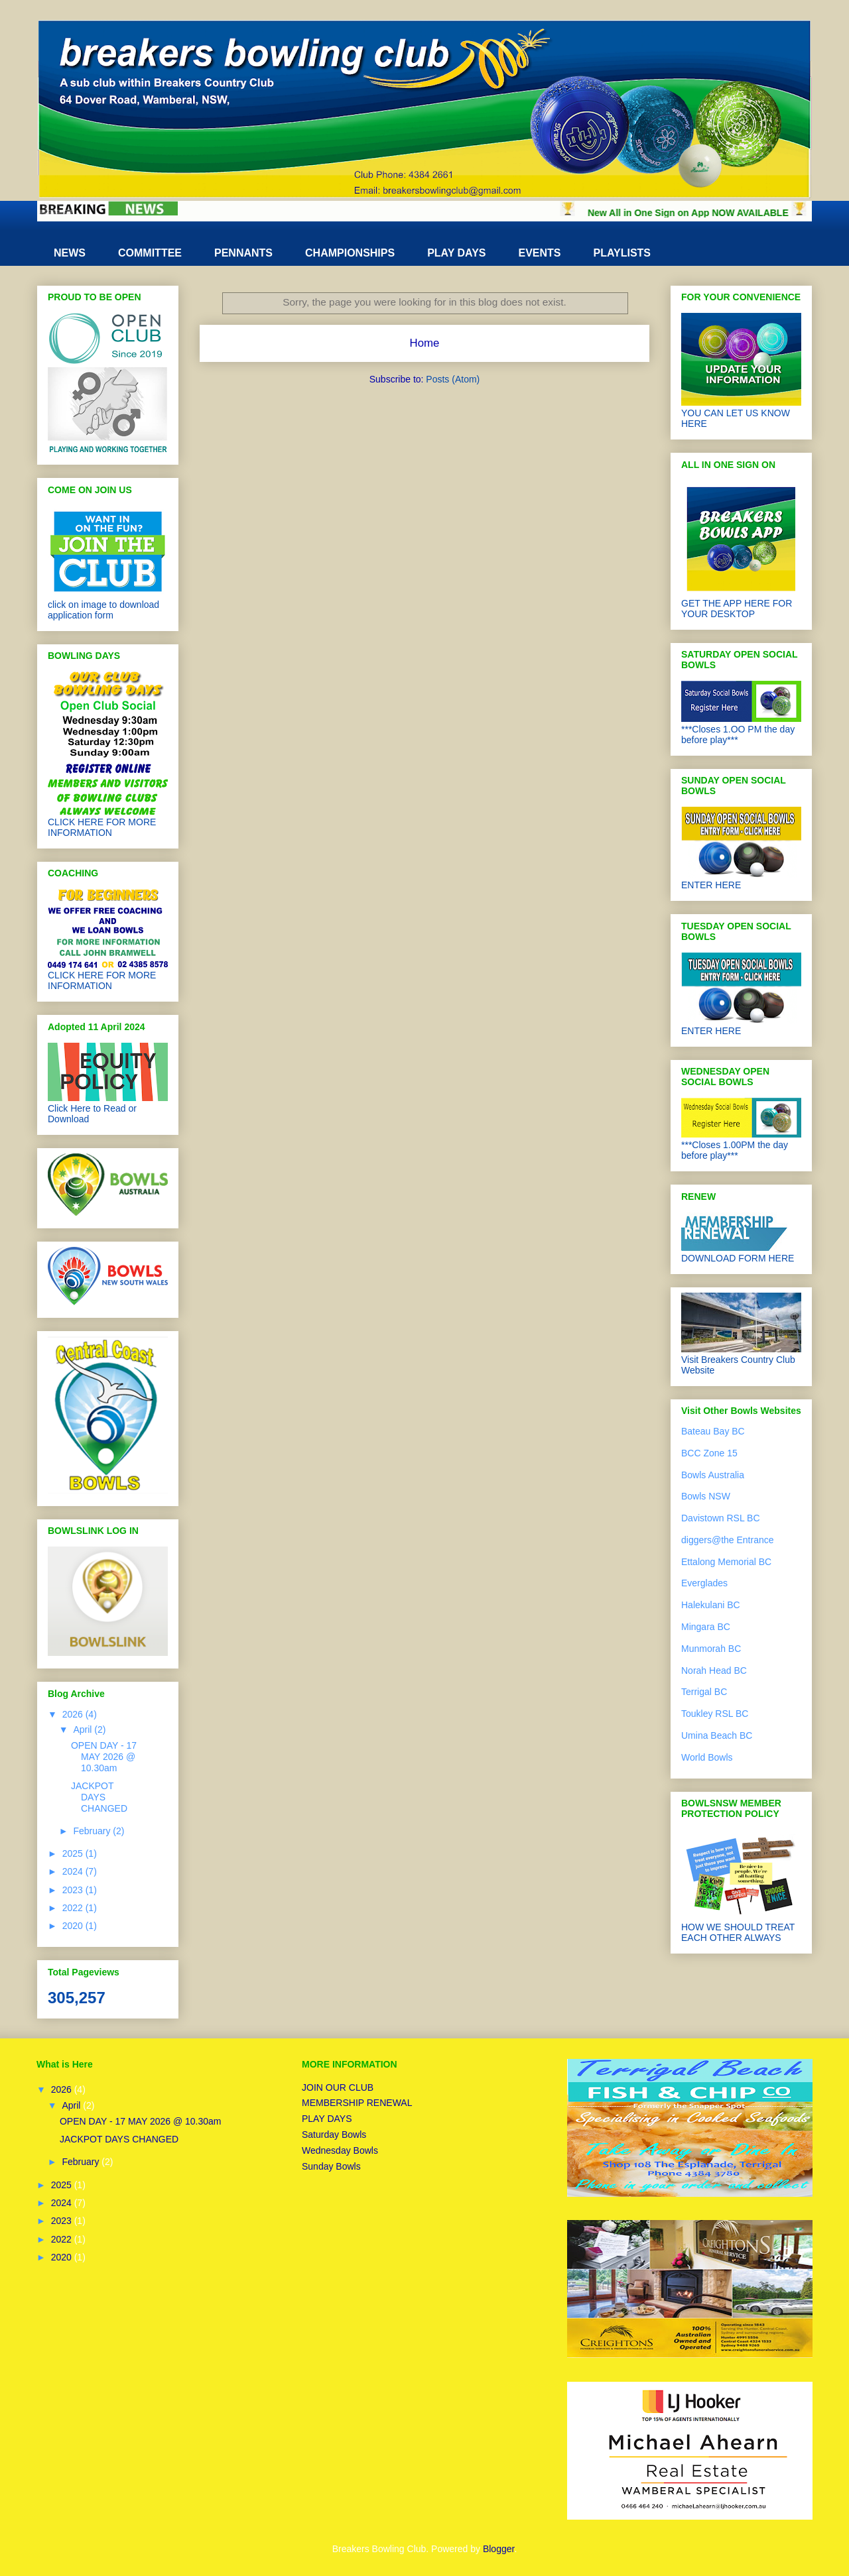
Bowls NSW (705, 1496)
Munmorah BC (711, 1648)
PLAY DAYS (456, 253)
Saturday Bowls (334, 2134)
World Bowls (707, 1757)
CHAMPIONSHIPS (350, 253)
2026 (74, 1714)
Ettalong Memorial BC (726, 1561)
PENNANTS (243, 253)
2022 (74, 1908)
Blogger (498, 2549)
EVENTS (539, 253)
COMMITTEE (150, 253)
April (83, 1729)
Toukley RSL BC (714, 1713)
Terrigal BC (704, 1691)
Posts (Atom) (453, 379)
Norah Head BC (714, 1670)
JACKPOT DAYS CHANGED (99, 1797)
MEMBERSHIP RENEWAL (357, 2102)
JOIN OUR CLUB (337, 2087)
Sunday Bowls (331, 2166)
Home (425, 343)
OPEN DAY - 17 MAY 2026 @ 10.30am (104, 1756)
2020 (74, 1925)
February (93, 1831)
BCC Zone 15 (709, 1453)
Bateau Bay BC (713, 1431)
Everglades (704, 1583)
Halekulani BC (710, 1605)
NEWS (70, 253)
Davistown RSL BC (720, 1518)
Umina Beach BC (716, 1735)
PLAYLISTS (622, 253)
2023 (74, 1890)
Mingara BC (705, 1626)
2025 (74, 1853)
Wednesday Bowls (340, 2150)
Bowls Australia (712, 1475)
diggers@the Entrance (727, 1540)
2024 (74, 1871)
